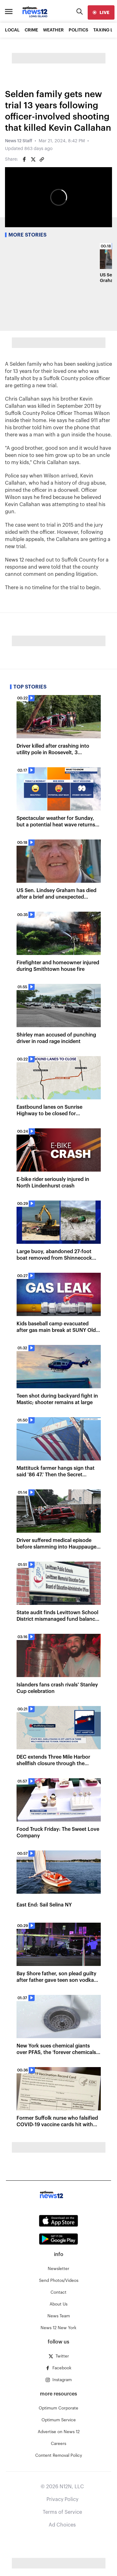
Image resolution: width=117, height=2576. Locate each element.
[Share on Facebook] (24, 159)
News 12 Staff (18, 141)
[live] (101, 12)
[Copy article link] (41, 159)
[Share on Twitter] (33, 159)
